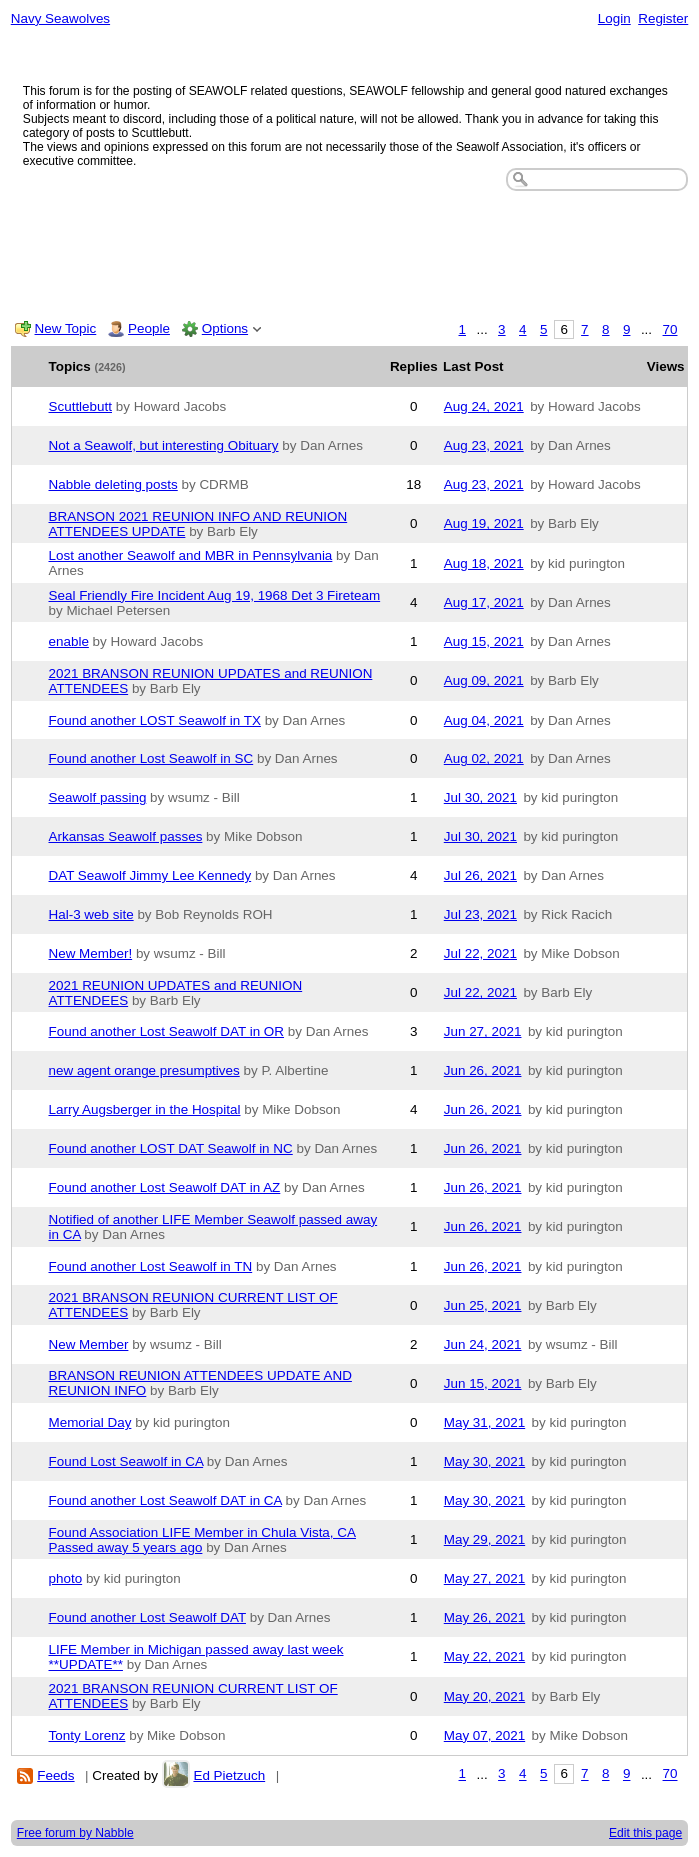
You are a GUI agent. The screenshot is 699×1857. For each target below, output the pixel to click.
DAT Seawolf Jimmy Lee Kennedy (150, 875)
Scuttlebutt (81, 406)
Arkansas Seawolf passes (126, 836)
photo (66, 1578)
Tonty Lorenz (87, 1735)
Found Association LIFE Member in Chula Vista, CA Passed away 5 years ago (202, 1540)
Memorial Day (90, 1422)
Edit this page (645, 1833)
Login (614, 18)
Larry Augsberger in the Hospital (145, 1109)
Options (225, 328)
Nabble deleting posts (113, 484)
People (149, 328)
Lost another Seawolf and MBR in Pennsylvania (191, 555)
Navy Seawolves (60, 18)
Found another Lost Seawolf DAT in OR (167, 1031)
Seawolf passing (98, 797)
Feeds (55, 1775)
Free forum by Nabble (75, 1833)
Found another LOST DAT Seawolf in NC (171, 1148)
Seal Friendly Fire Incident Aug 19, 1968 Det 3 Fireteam (215, 595)
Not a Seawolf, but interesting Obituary (164, 445)
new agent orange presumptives (144, 1070)
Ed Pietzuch (229, 1775)
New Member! (91, 953)
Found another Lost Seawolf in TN (151, 1266)
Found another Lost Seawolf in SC (151, 758)
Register (663, 18)
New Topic (66, 328)
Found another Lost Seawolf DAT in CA (165, 1500)
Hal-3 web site (91, 914)
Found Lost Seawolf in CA (126, 1461)
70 (670, 329)
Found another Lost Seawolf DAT (147, 1617)
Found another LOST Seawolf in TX (155, 720)
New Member (89, 1344)
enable (69, 641)
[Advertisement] (350, 251)
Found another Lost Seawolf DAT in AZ (165, 1187)
